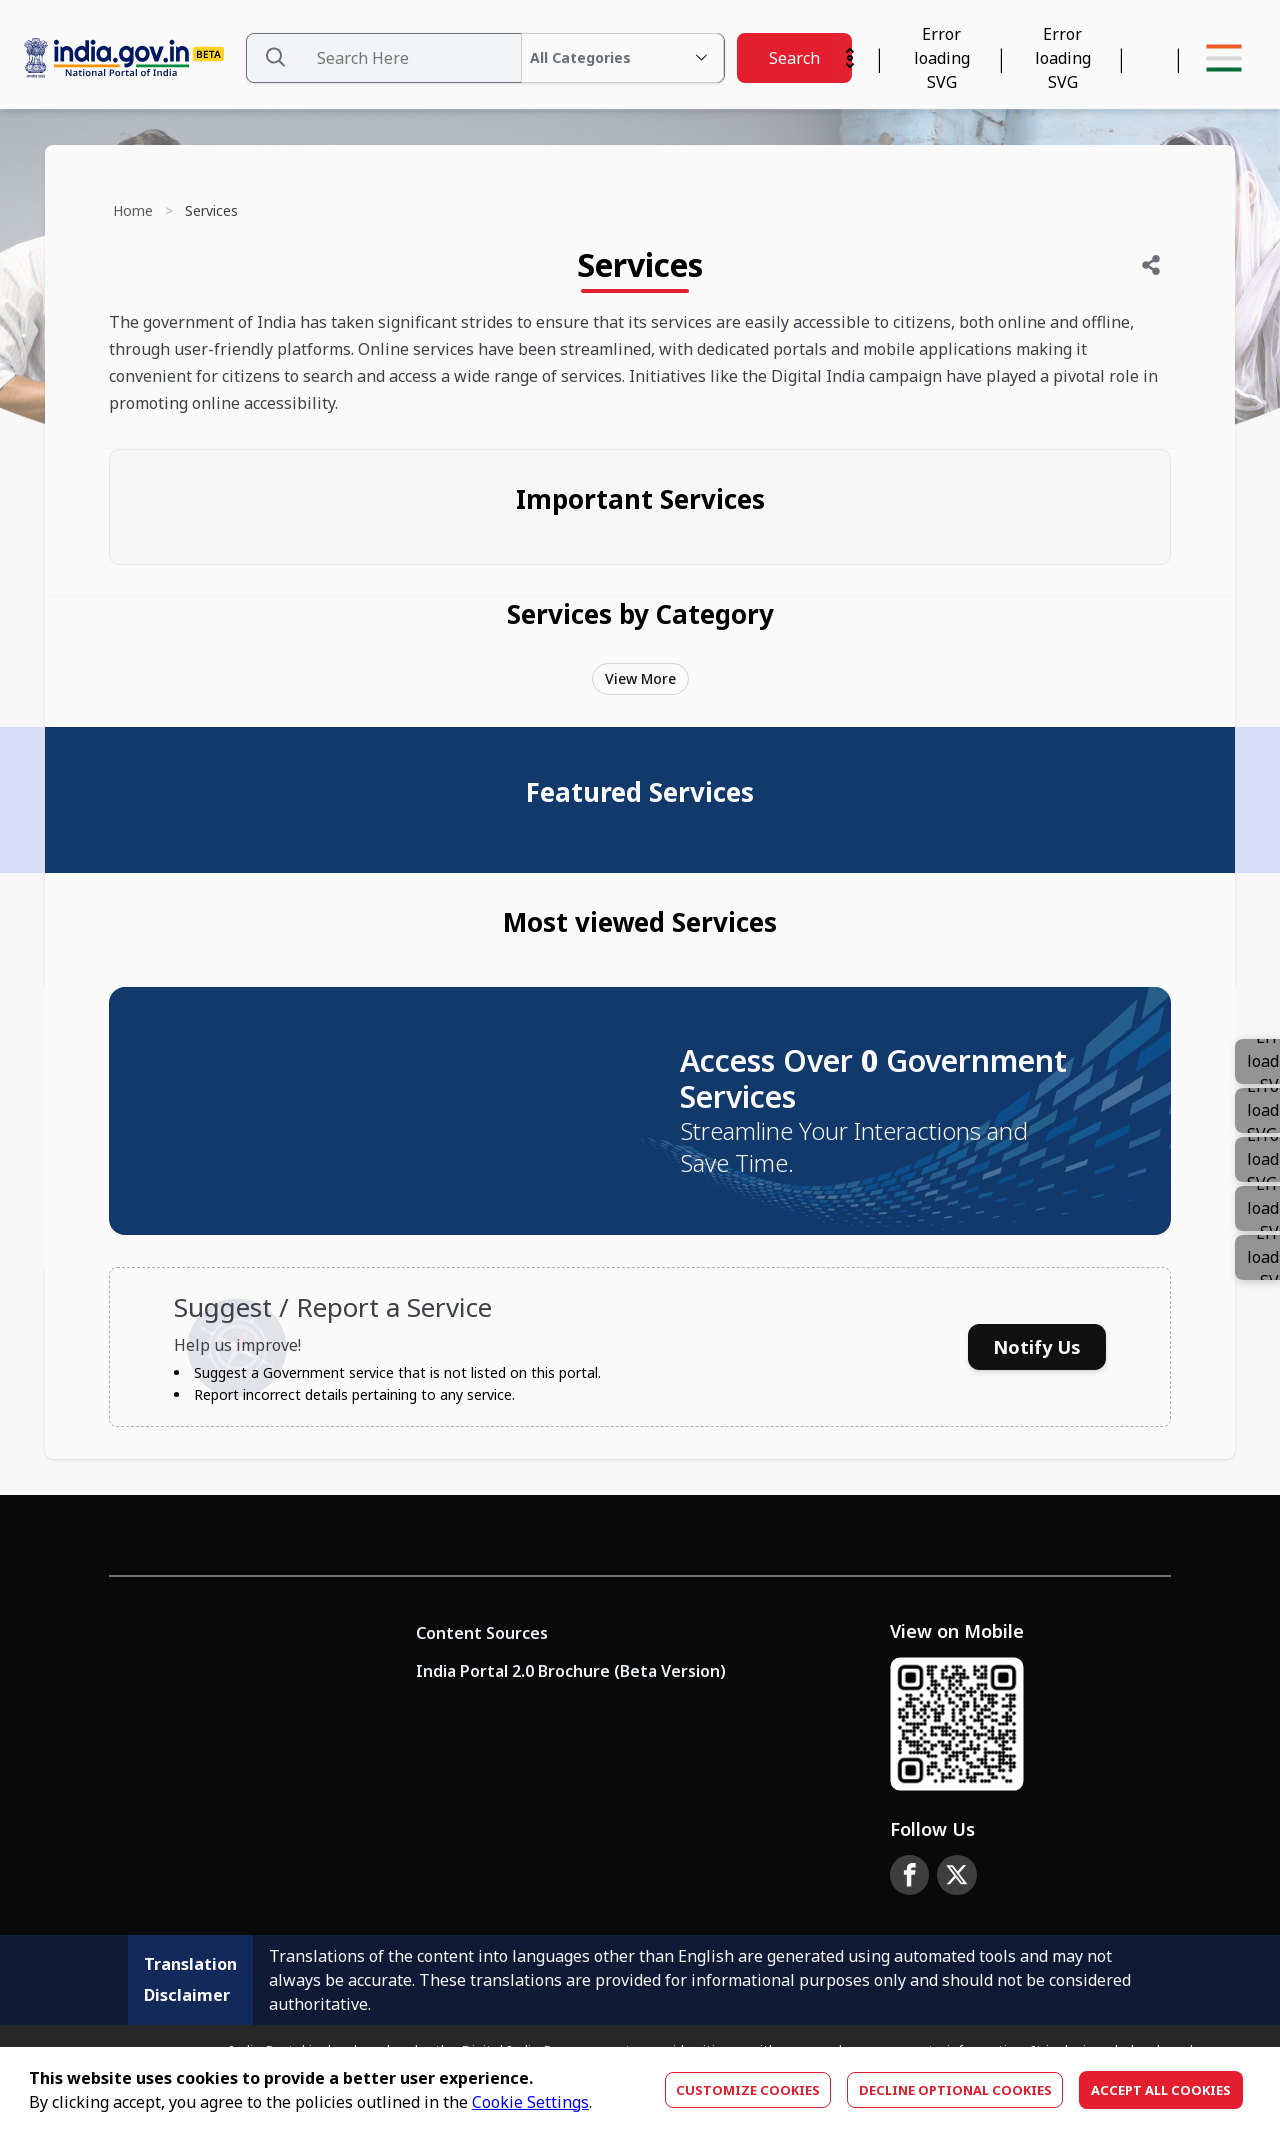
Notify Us (1037, 1347)
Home (133, 210)
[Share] (1151, 265)
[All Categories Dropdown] (622, 58)
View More (640, 678)
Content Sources (482, 1633)
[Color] (1257, 1257)
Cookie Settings (530, 2102)
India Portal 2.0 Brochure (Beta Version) (571, 1671)
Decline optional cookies (955, 2090)
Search (794, 58)
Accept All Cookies (1161, 2090)
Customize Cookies (748, 2090)
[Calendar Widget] (941, 58)
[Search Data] (485, 58)
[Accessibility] (1062, 58)
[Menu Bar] (1224, 58)
